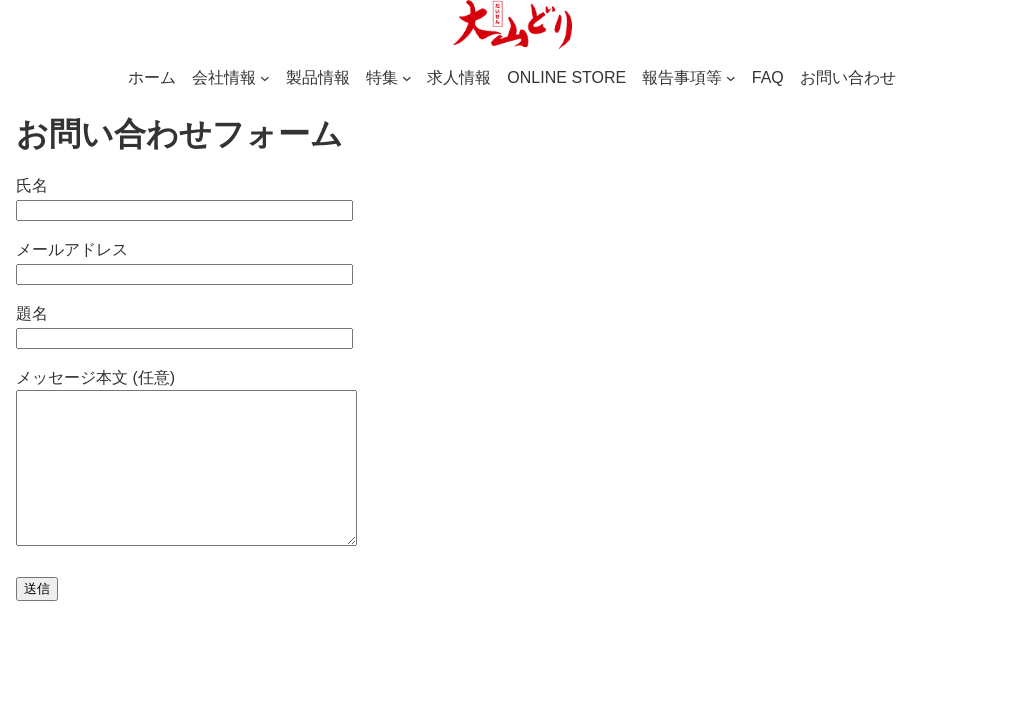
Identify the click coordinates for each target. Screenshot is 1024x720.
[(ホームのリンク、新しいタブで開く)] (512, 25)
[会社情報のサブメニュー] (265, 78)
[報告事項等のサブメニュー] (731, 78)
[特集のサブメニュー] (407, 78)
